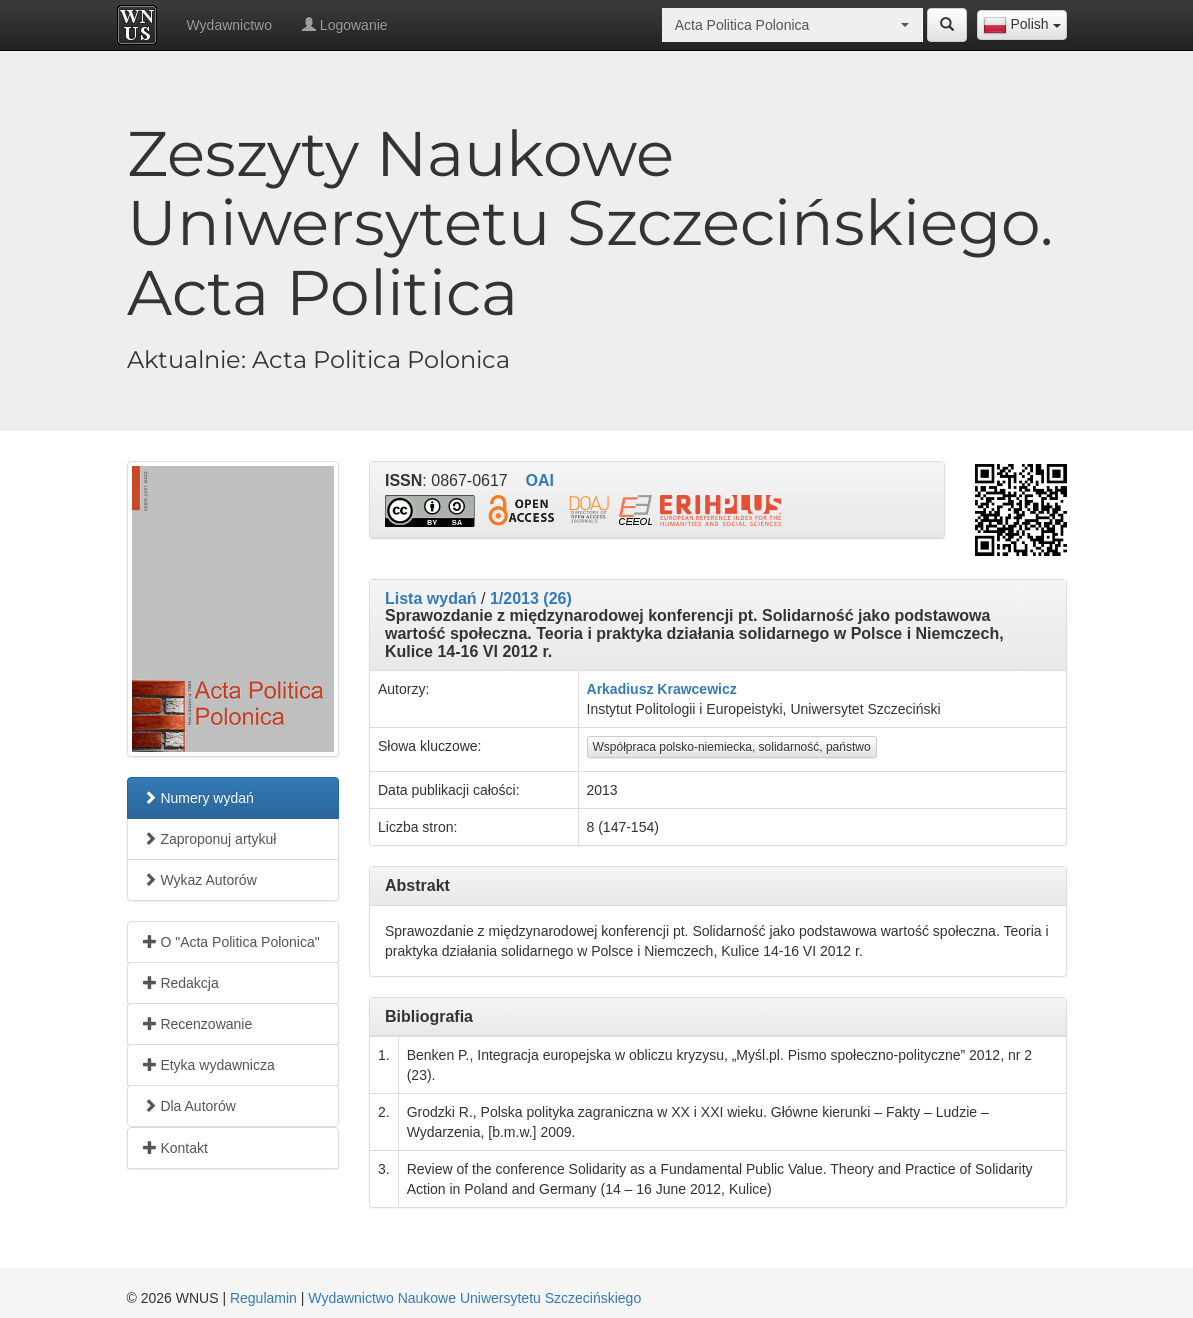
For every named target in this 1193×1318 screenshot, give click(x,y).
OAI (540, 480)
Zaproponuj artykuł (210, 839)
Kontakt (175, 1148)
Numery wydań (198, 798)
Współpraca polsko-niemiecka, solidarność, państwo (732, 747)
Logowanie (345, 25)
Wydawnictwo (229, 25)
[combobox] (1022, 25)
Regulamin (263, 1298)
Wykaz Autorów (200, 880)
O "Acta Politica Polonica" (231, 942)
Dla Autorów (189, 1106)
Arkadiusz (620, 689)
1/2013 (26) (531, 598)
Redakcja (181, 983)
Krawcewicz (696, 689)
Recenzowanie (198, 1024)
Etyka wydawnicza (209, 1065)
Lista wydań (431, 598)
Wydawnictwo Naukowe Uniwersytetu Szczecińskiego (474, 1298)
